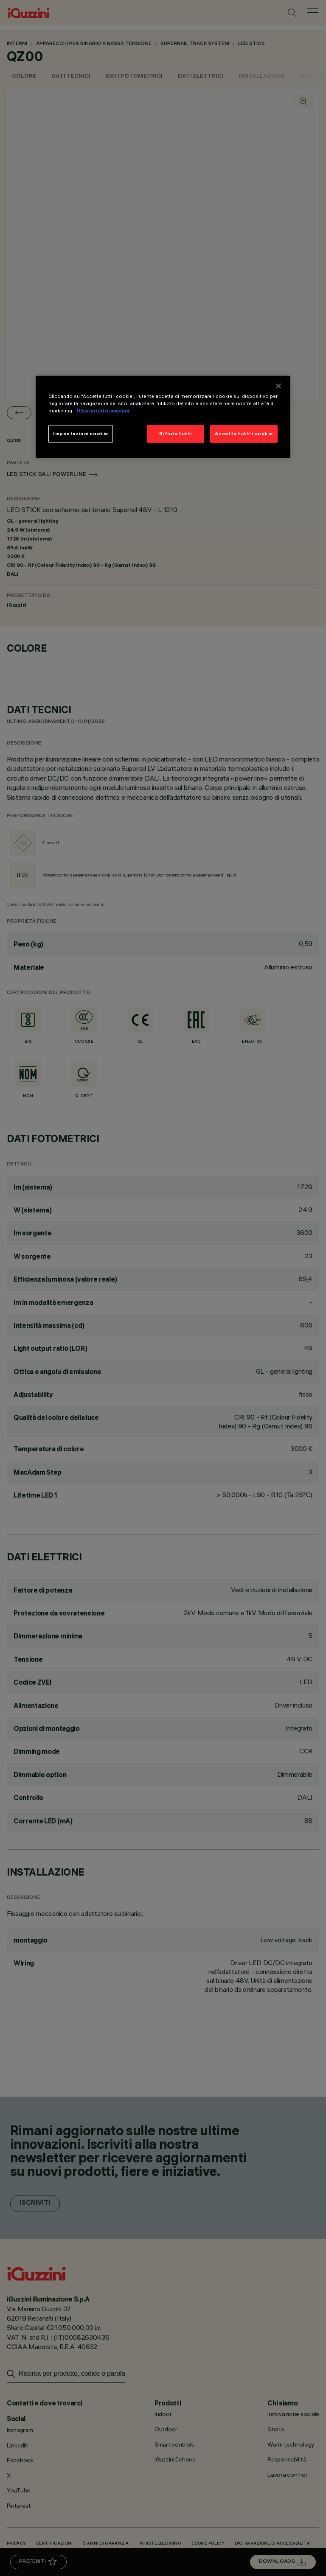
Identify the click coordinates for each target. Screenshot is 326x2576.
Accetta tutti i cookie (244, 434)
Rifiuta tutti (175, 434)
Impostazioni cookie (80, 434)
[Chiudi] (278, 386)
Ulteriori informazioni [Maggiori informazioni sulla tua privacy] (103, 411)
